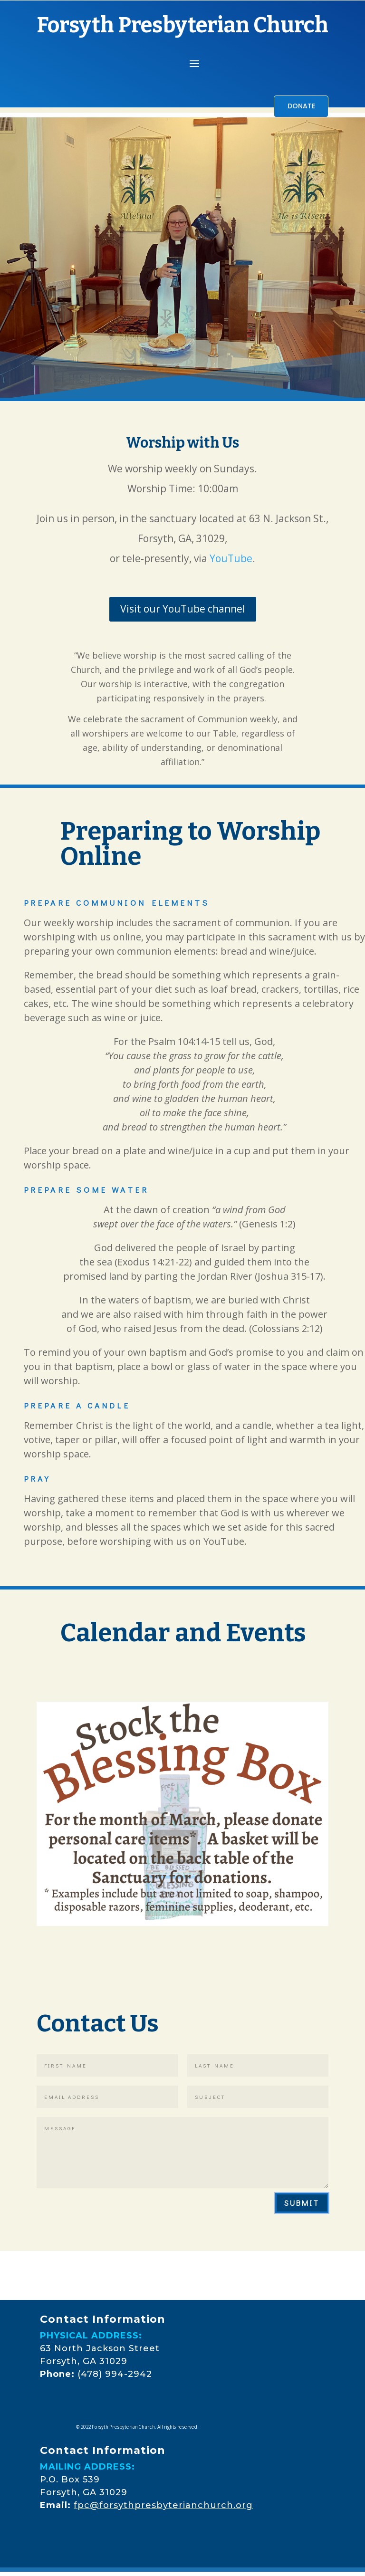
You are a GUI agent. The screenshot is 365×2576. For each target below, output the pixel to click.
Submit (301, 2205)
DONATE (296, 107)
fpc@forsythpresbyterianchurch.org (163, 2507)
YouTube (231, 560)
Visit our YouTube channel (182, 610)
